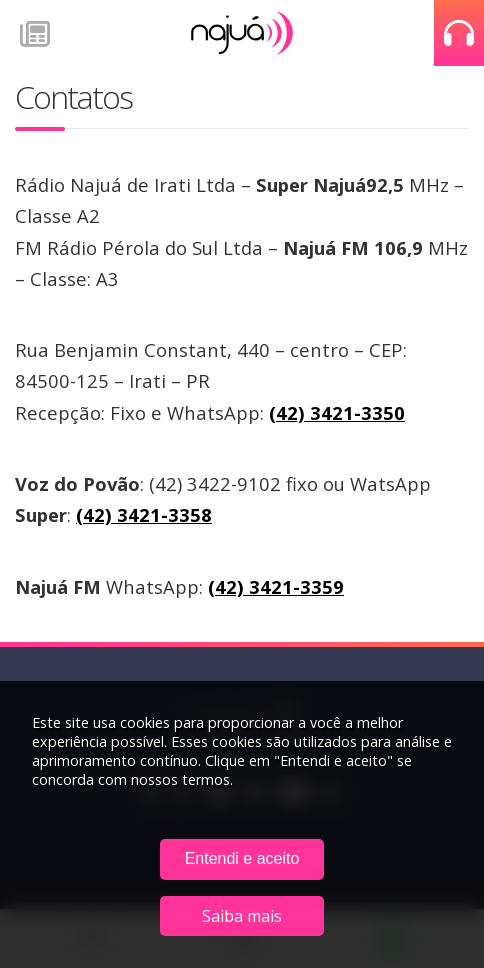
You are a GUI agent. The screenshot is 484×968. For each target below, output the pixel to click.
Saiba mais (242, 916)
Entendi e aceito (242, 858)
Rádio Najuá (242, 33)
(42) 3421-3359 (276, 586)
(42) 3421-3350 (337, 412)
